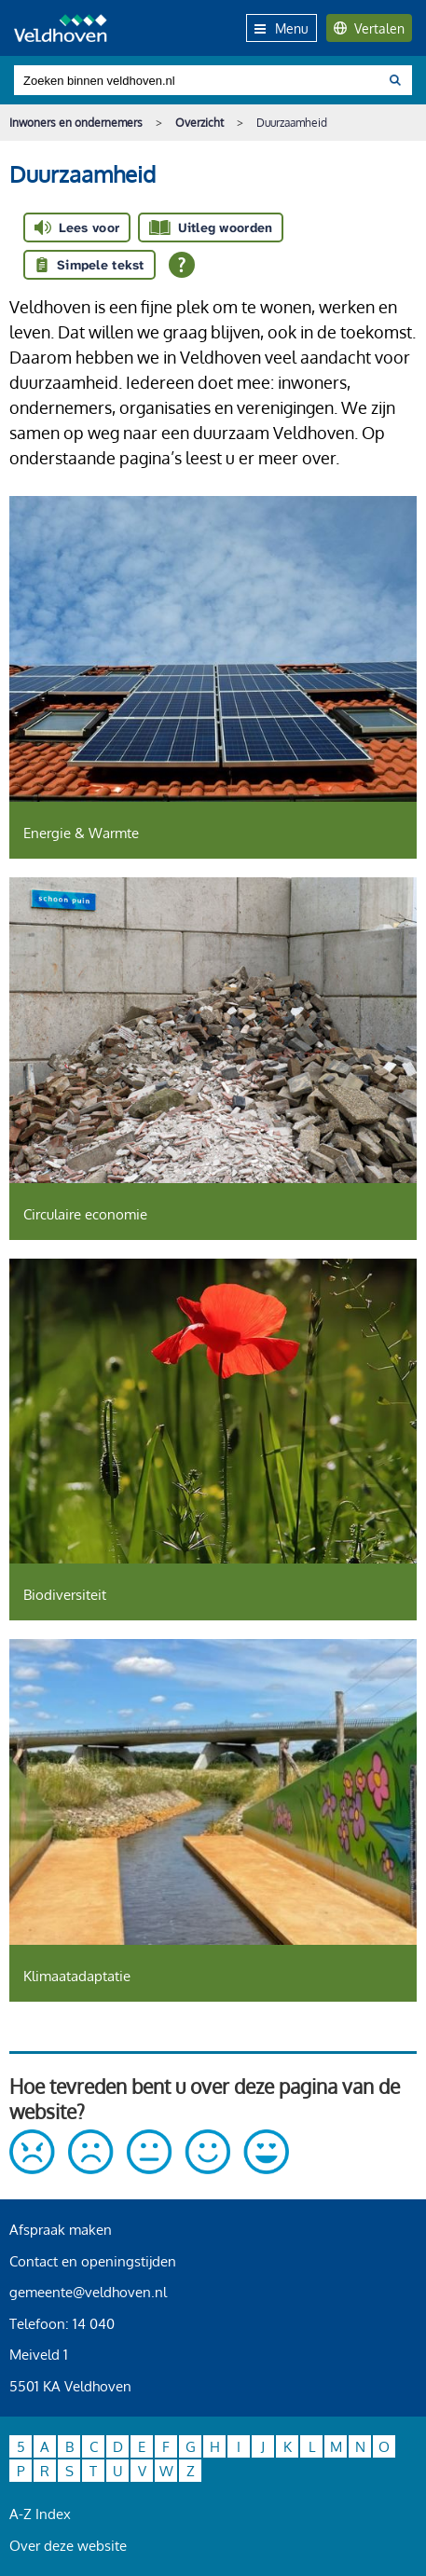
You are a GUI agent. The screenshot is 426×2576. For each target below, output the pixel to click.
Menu (281, 28)
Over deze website (68, 2546)
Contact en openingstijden (92, 2261)
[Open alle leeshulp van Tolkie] (182, 265)
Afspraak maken (60, 2230)
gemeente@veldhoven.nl (88, 2292)
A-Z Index (40, 2514)
